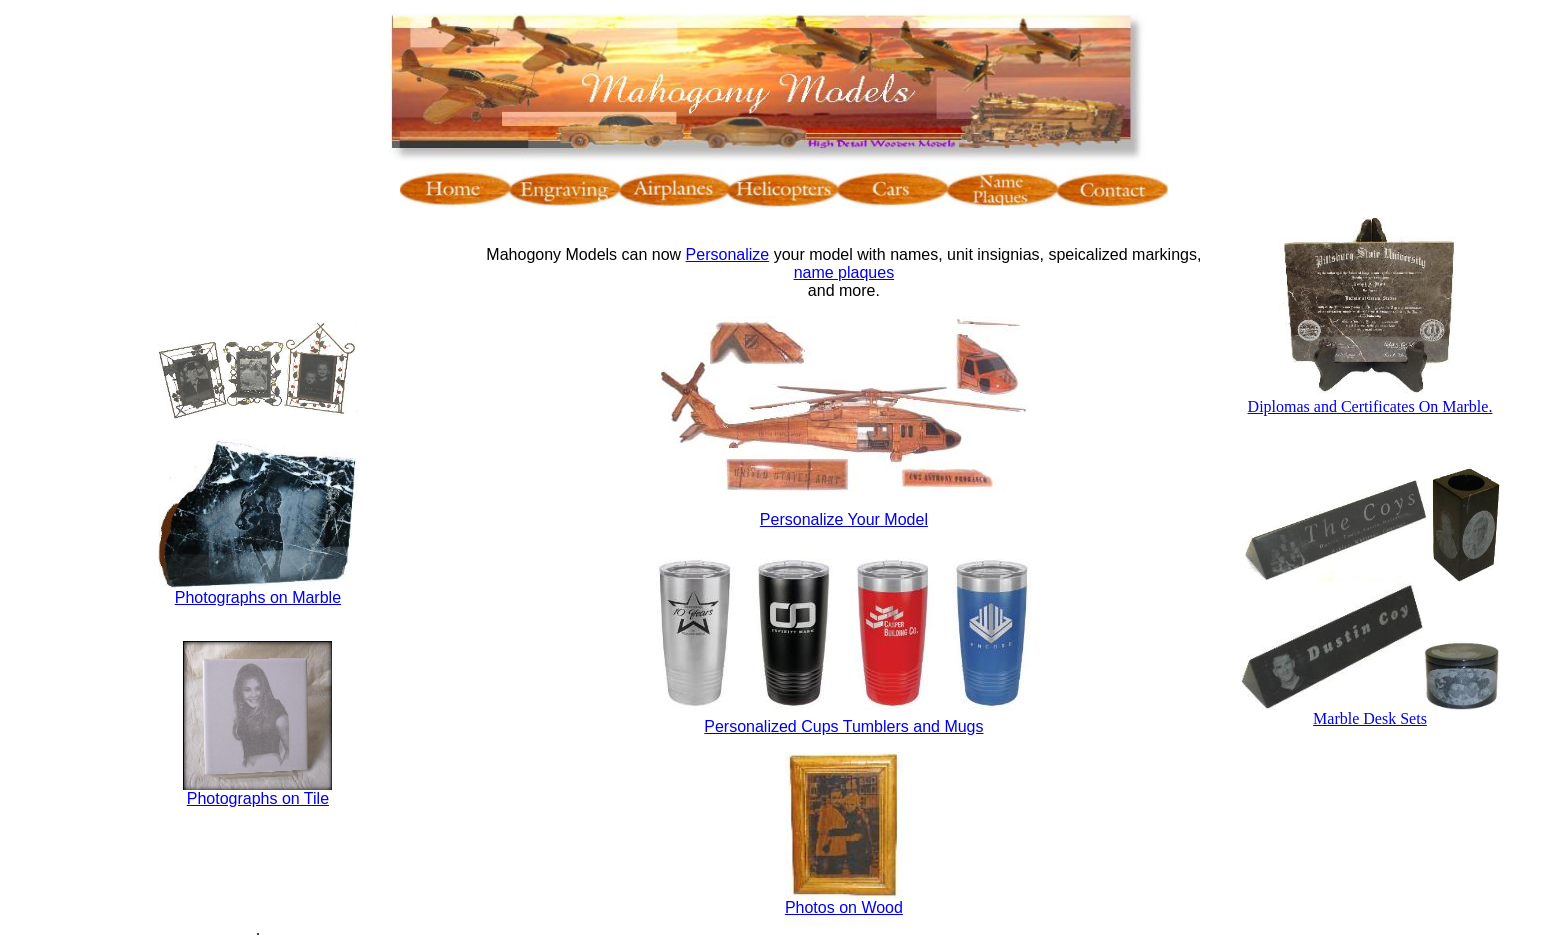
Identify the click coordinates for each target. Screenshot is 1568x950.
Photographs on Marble (258, 597)
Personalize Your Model (844, 519)
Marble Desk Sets (1370, 718)
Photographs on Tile (258, 798)
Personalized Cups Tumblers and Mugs (843, 726)
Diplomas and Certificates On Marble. (1370, 406)
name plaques (844, 272)
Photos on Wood (844, 907)
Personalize (728, 254)
